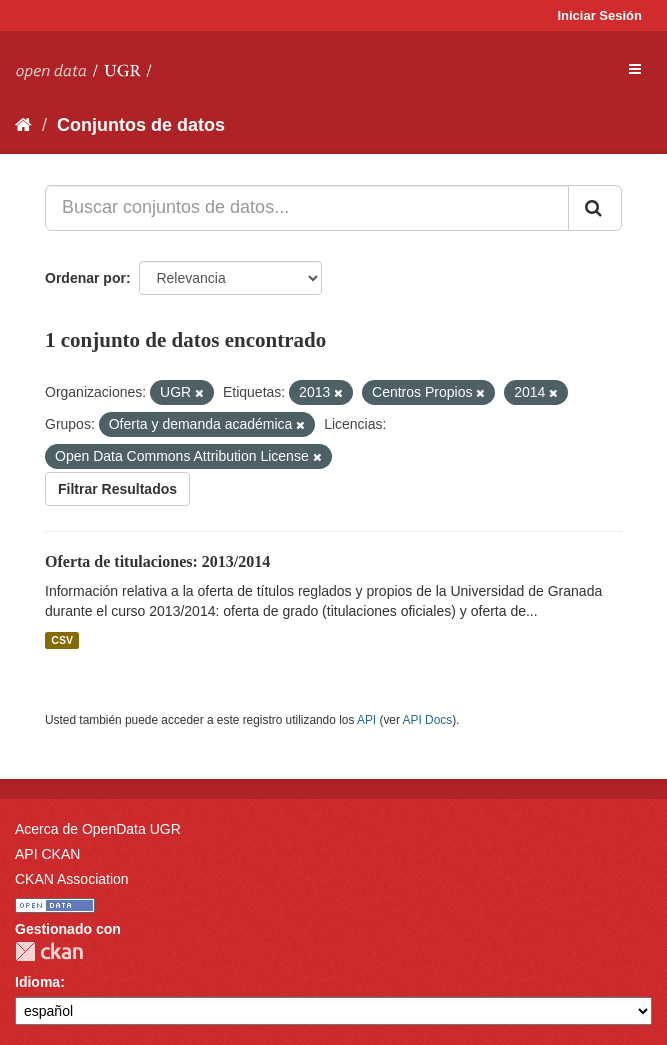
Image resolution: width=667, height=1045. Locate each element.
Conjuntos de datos (141, 125)
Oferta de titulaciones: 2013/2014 (157, 561)
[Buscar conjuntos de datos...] (307, 208)
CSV (62, 640)
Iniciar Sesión (599, 15)
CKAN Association (72, 879)
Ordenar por (85, 278)
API (366, 720)
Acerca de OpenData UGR (98, 829)
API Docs (428, 720)
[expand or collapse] (635, 69)
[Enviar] (595, 208)
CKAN (49, 951)
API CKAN (47, 854)
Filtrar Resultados (117, 489)
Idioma (37, 982)
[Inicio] (23, 125)
